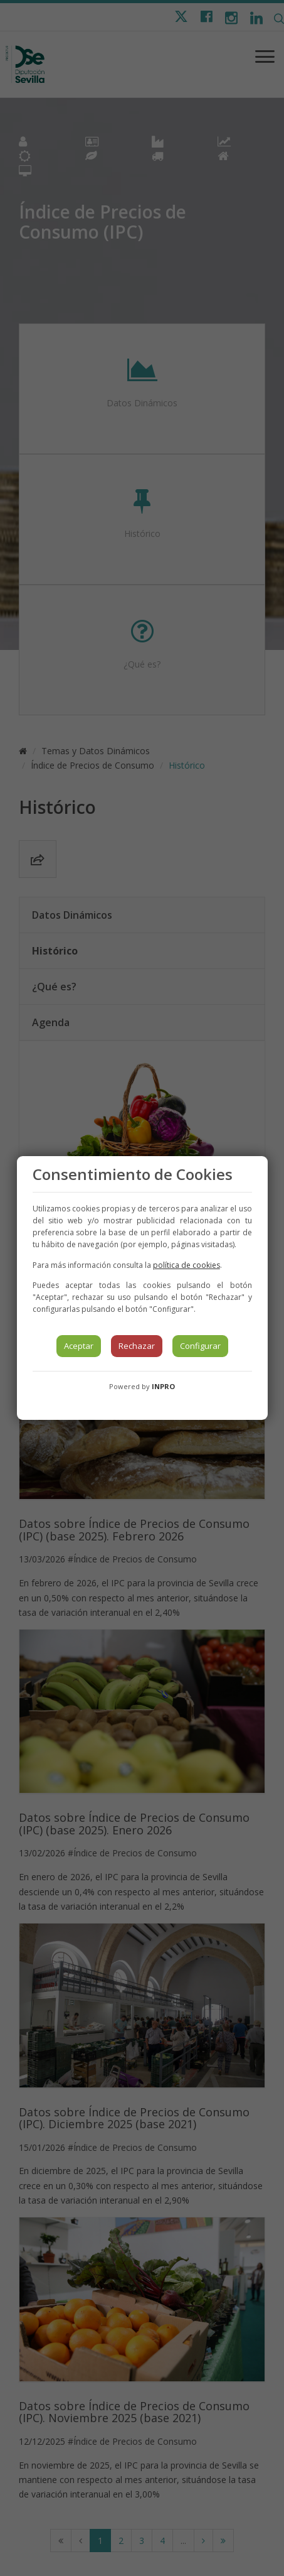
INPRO (163, 1386)
